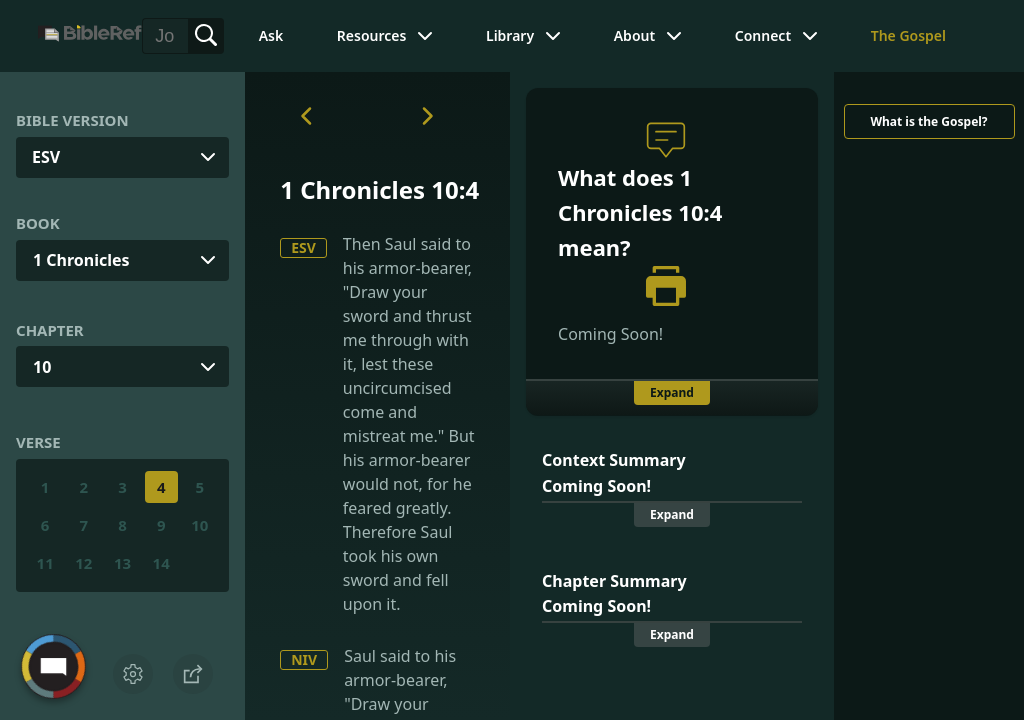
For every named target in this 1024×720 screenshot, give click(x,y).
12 (83, 563)
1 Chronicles (81, 260)
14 (161, 563)
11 (45, 563)
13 (122, 563)
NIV (304, 659)
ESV (303, 247)
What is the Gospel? (928, 121)
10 (42, 367)
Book (38, 223)
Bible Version (72, 120)
